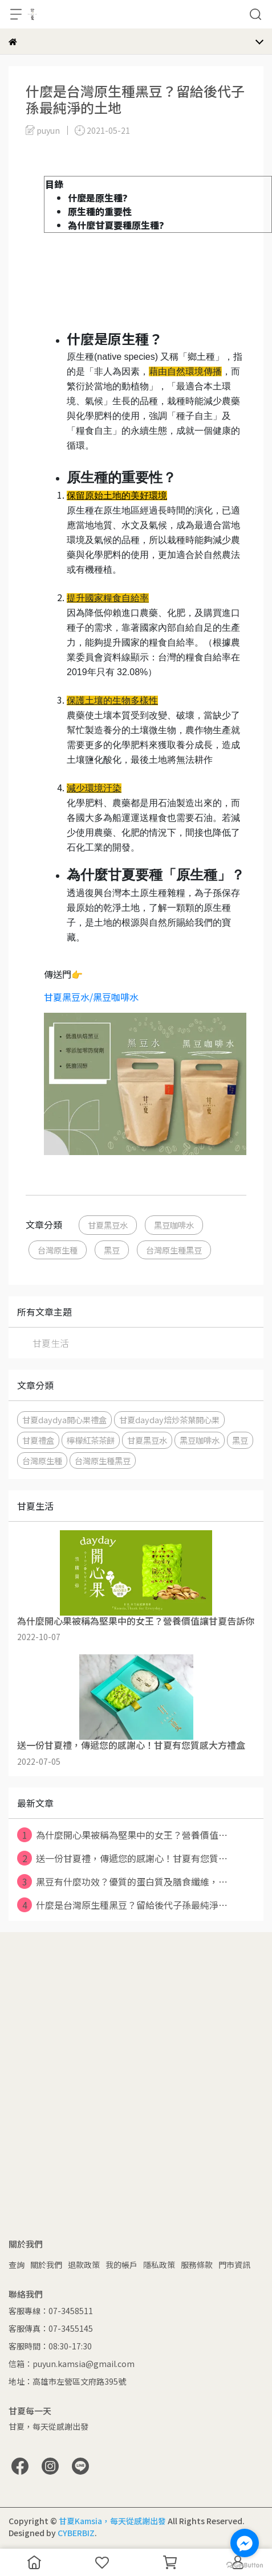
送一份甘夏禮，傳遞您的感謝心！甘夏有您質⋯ (122, 1858)
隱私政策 (159, 2264)
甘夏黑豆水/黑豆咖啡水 (91, 997)
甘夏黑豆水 (108, 1225)
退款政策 (84, 2264)
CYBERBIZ (76, 2532)
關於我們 (46, 2264)
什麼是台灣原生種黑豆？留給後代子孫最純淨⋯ (122, 1904)
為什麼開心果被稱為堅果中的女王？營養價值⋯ (122, 1834)
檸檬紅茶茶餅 (91, 1440)
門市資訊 (234, 2264)
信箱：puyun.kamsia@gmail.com (72, 2363)
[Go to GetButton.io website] (244, 2564)
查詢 (17, 2264)
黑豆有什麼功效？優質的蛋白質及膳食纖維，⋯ (122, 1881)
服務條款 (197, 2264)
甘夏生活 (51, 1343)
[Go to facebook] (244, 2543)
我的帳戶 (121, 2264)
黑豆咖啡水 (174, 1225)
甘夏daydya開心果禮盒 (64, 1419)
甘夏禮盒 (38, 1440)
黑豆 (112, 1250)
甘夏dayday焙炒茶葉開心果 (169, 1419)
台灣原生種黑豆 (174, 1250)
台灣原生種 (58, 1250)
